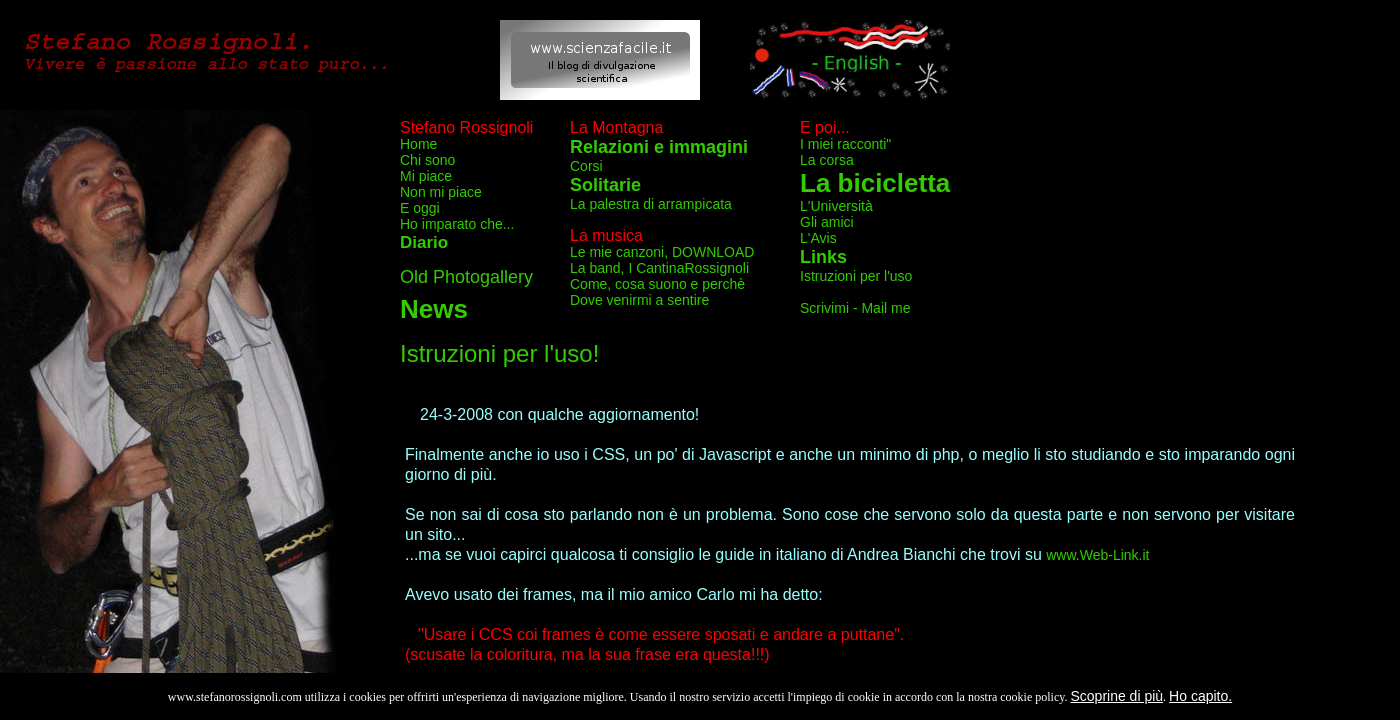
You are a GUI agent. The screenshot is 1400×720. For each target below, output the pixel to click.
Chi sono (427, 160)
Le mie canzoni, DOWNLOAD (662, 252)
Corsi (586, 166)
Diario (424, 242)
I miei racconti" (845, 144)
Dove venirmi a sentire (639, 300)
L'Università (836, 206)
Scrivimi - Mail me (855, 308)
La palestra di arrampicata (651, 204)
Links (823, 257)
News (434, 309)
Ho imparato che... (457, 224)
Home (418, 144)
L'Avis (818, 238)
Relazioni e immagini (659, 147)
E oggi (420, 208)
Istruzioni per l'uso (856, 276)
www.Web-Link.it (1097, 555)
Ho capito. (1200, 696)
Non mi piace (441, 192)
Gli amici (827, 222)
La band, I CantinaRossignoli (659, 268)
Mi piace (426, 176)
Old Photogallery (466, 277)
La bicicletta (875, 183)
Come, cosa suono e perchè (657, 284)
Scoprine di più (1116, 696)
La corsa (827, 160)
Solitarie (605, 185)
